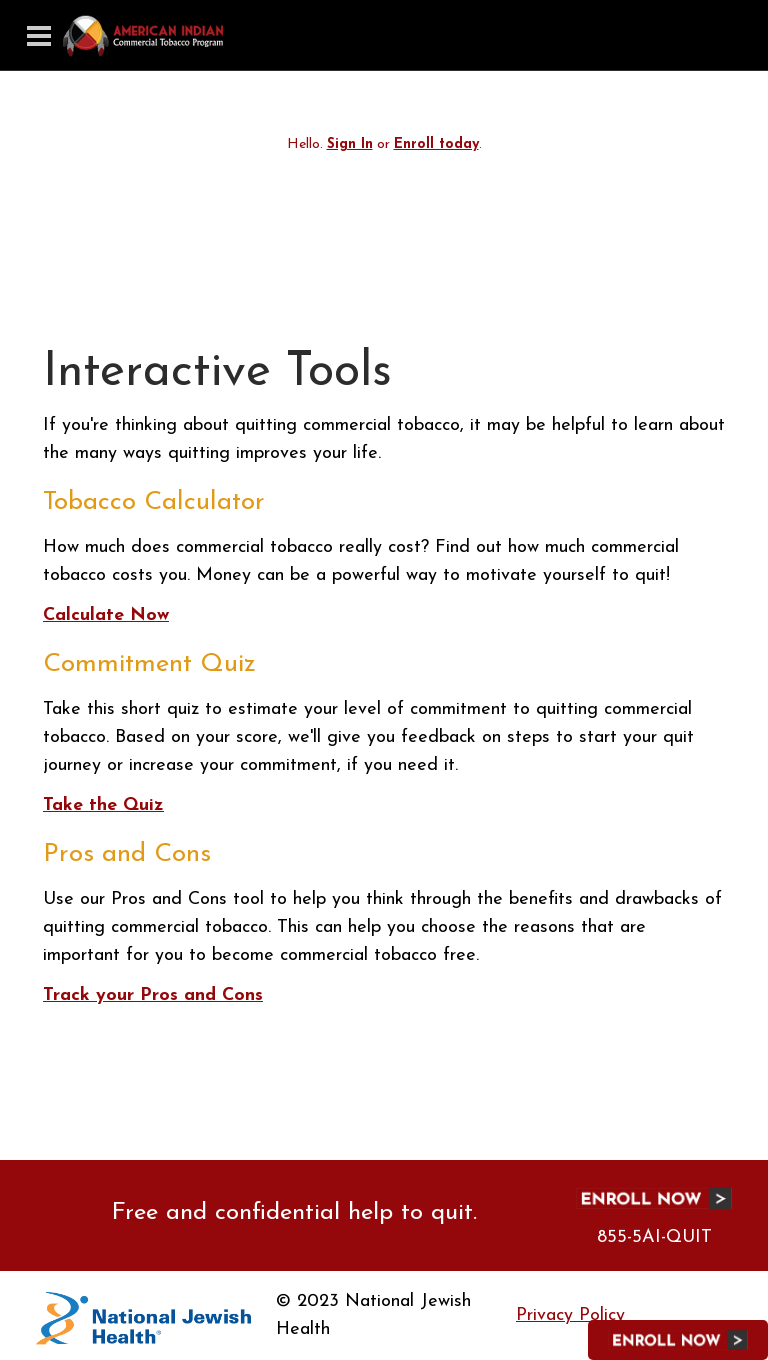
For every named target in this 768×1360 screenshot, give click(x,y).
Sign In (350, 144)
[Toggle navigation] (39, 36)
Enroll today (436, 144)
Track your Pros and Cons (153, 995)
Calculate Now (106, 615)
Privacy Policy (570, 1315)
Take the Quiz (103, 805)
